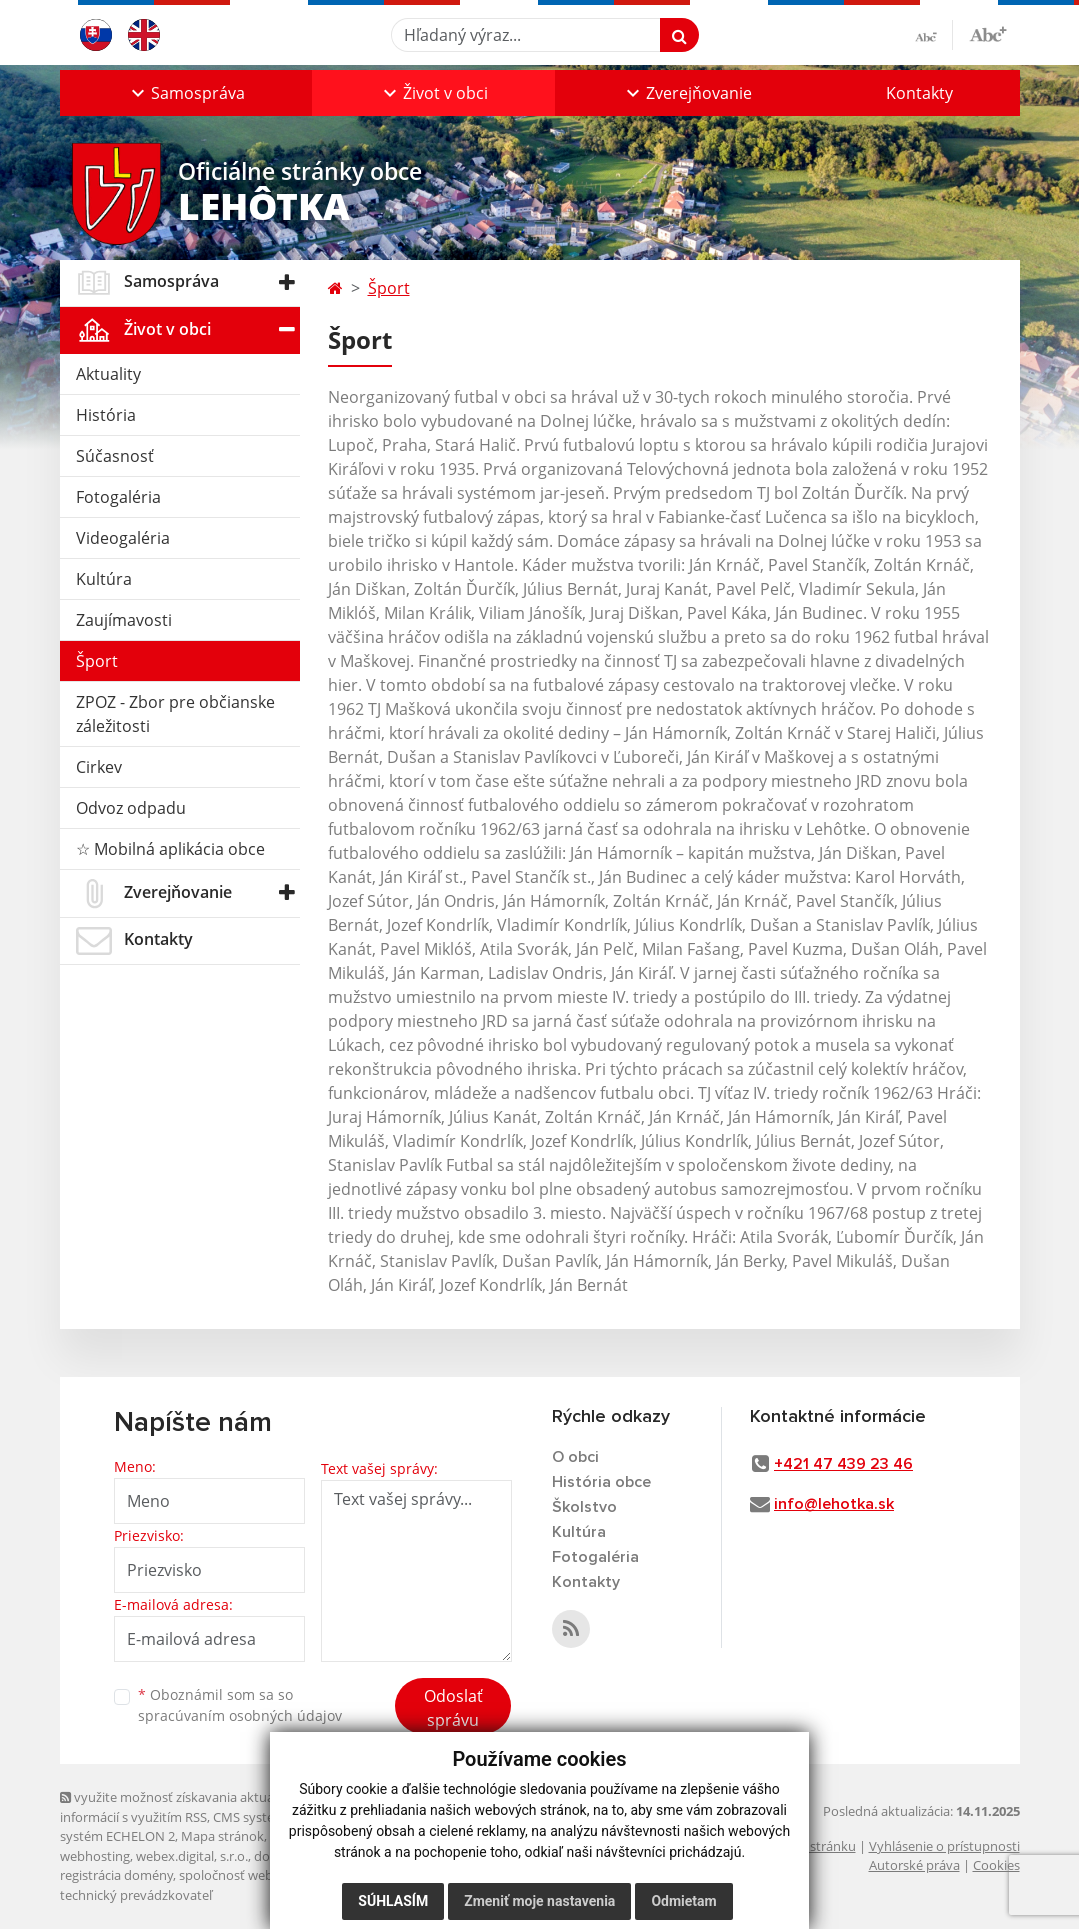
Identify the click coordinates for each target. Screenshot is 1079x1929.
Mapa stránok (222, 1836)
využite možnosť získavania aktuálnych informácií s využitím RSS (183, 1806)
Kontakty (919, 93)
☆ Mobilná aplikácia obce (170, 849)
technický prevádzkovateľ (136, 1895)
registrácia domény (116, 1875)
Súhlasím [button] (393, 1901)
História (106, 415)
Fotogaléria (118, 497)
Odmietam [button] (683, 1901)
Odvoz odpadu (131, 808)
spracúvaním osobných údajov (240, 1715)
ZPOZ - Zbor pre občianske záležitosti (175, 714)
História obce (601, 1482)
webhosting (95, 1856)
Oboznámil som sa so (240, 1705)
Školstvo (584, 1507)
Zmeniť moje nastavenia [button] (539, 1901)
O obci (575, 1457)
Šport (97, 661)
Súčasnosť (115, 456)
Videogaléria (123, 538)
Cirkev (99, 767)
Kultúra (104, 579)
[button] (186, 93)
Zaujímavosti (124, 620)
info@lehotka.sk (834, 1504)
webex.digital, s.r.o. (192, 1856)
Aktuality (108, 374)
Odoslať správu (453, 1708)
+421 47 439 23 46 (843, 1464)
